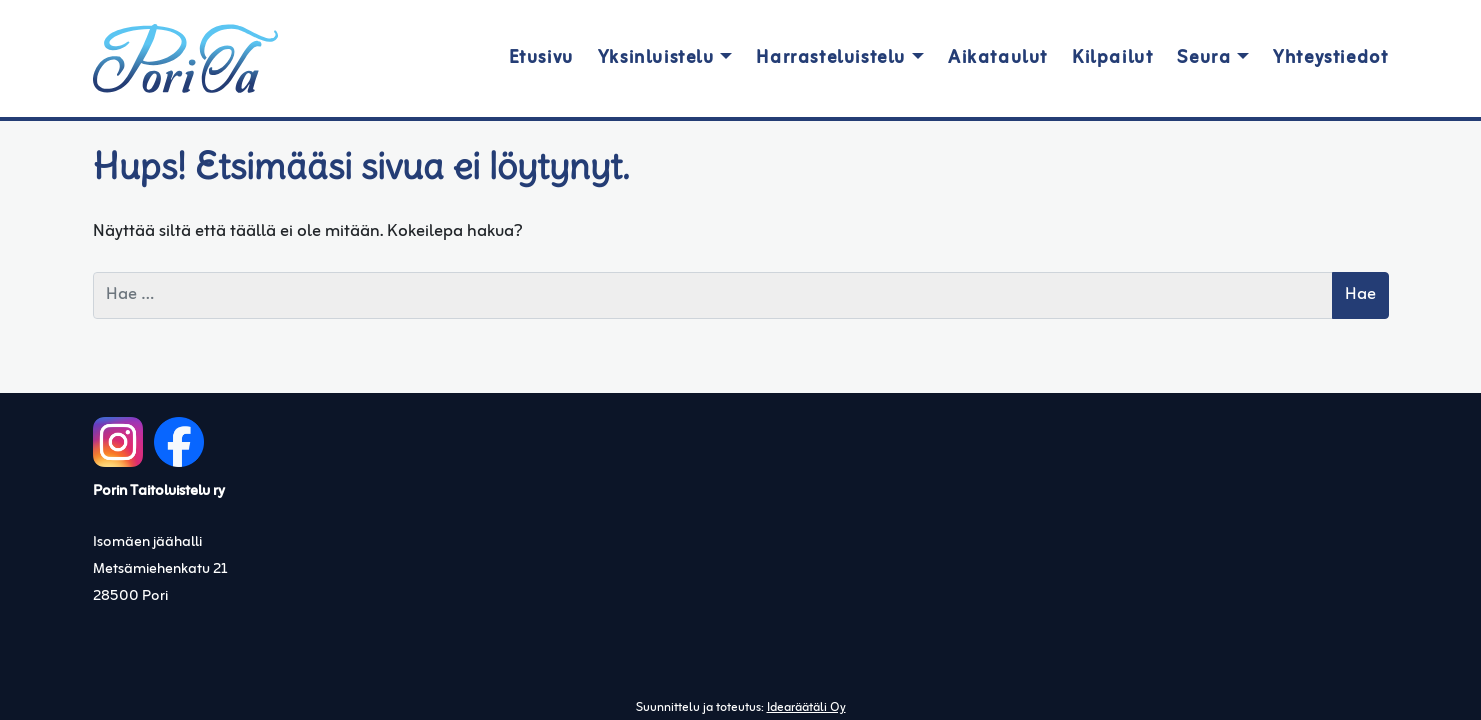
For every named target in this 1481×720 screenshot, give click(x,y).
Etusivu (541, 58)
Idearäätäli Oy (806, 708)
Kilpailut (1112, 58)
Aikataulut (998, 58)
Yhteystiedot (1330, 58)
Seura (1204, 58)
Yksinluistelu (656, 58)
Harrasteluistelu (831, 58)
